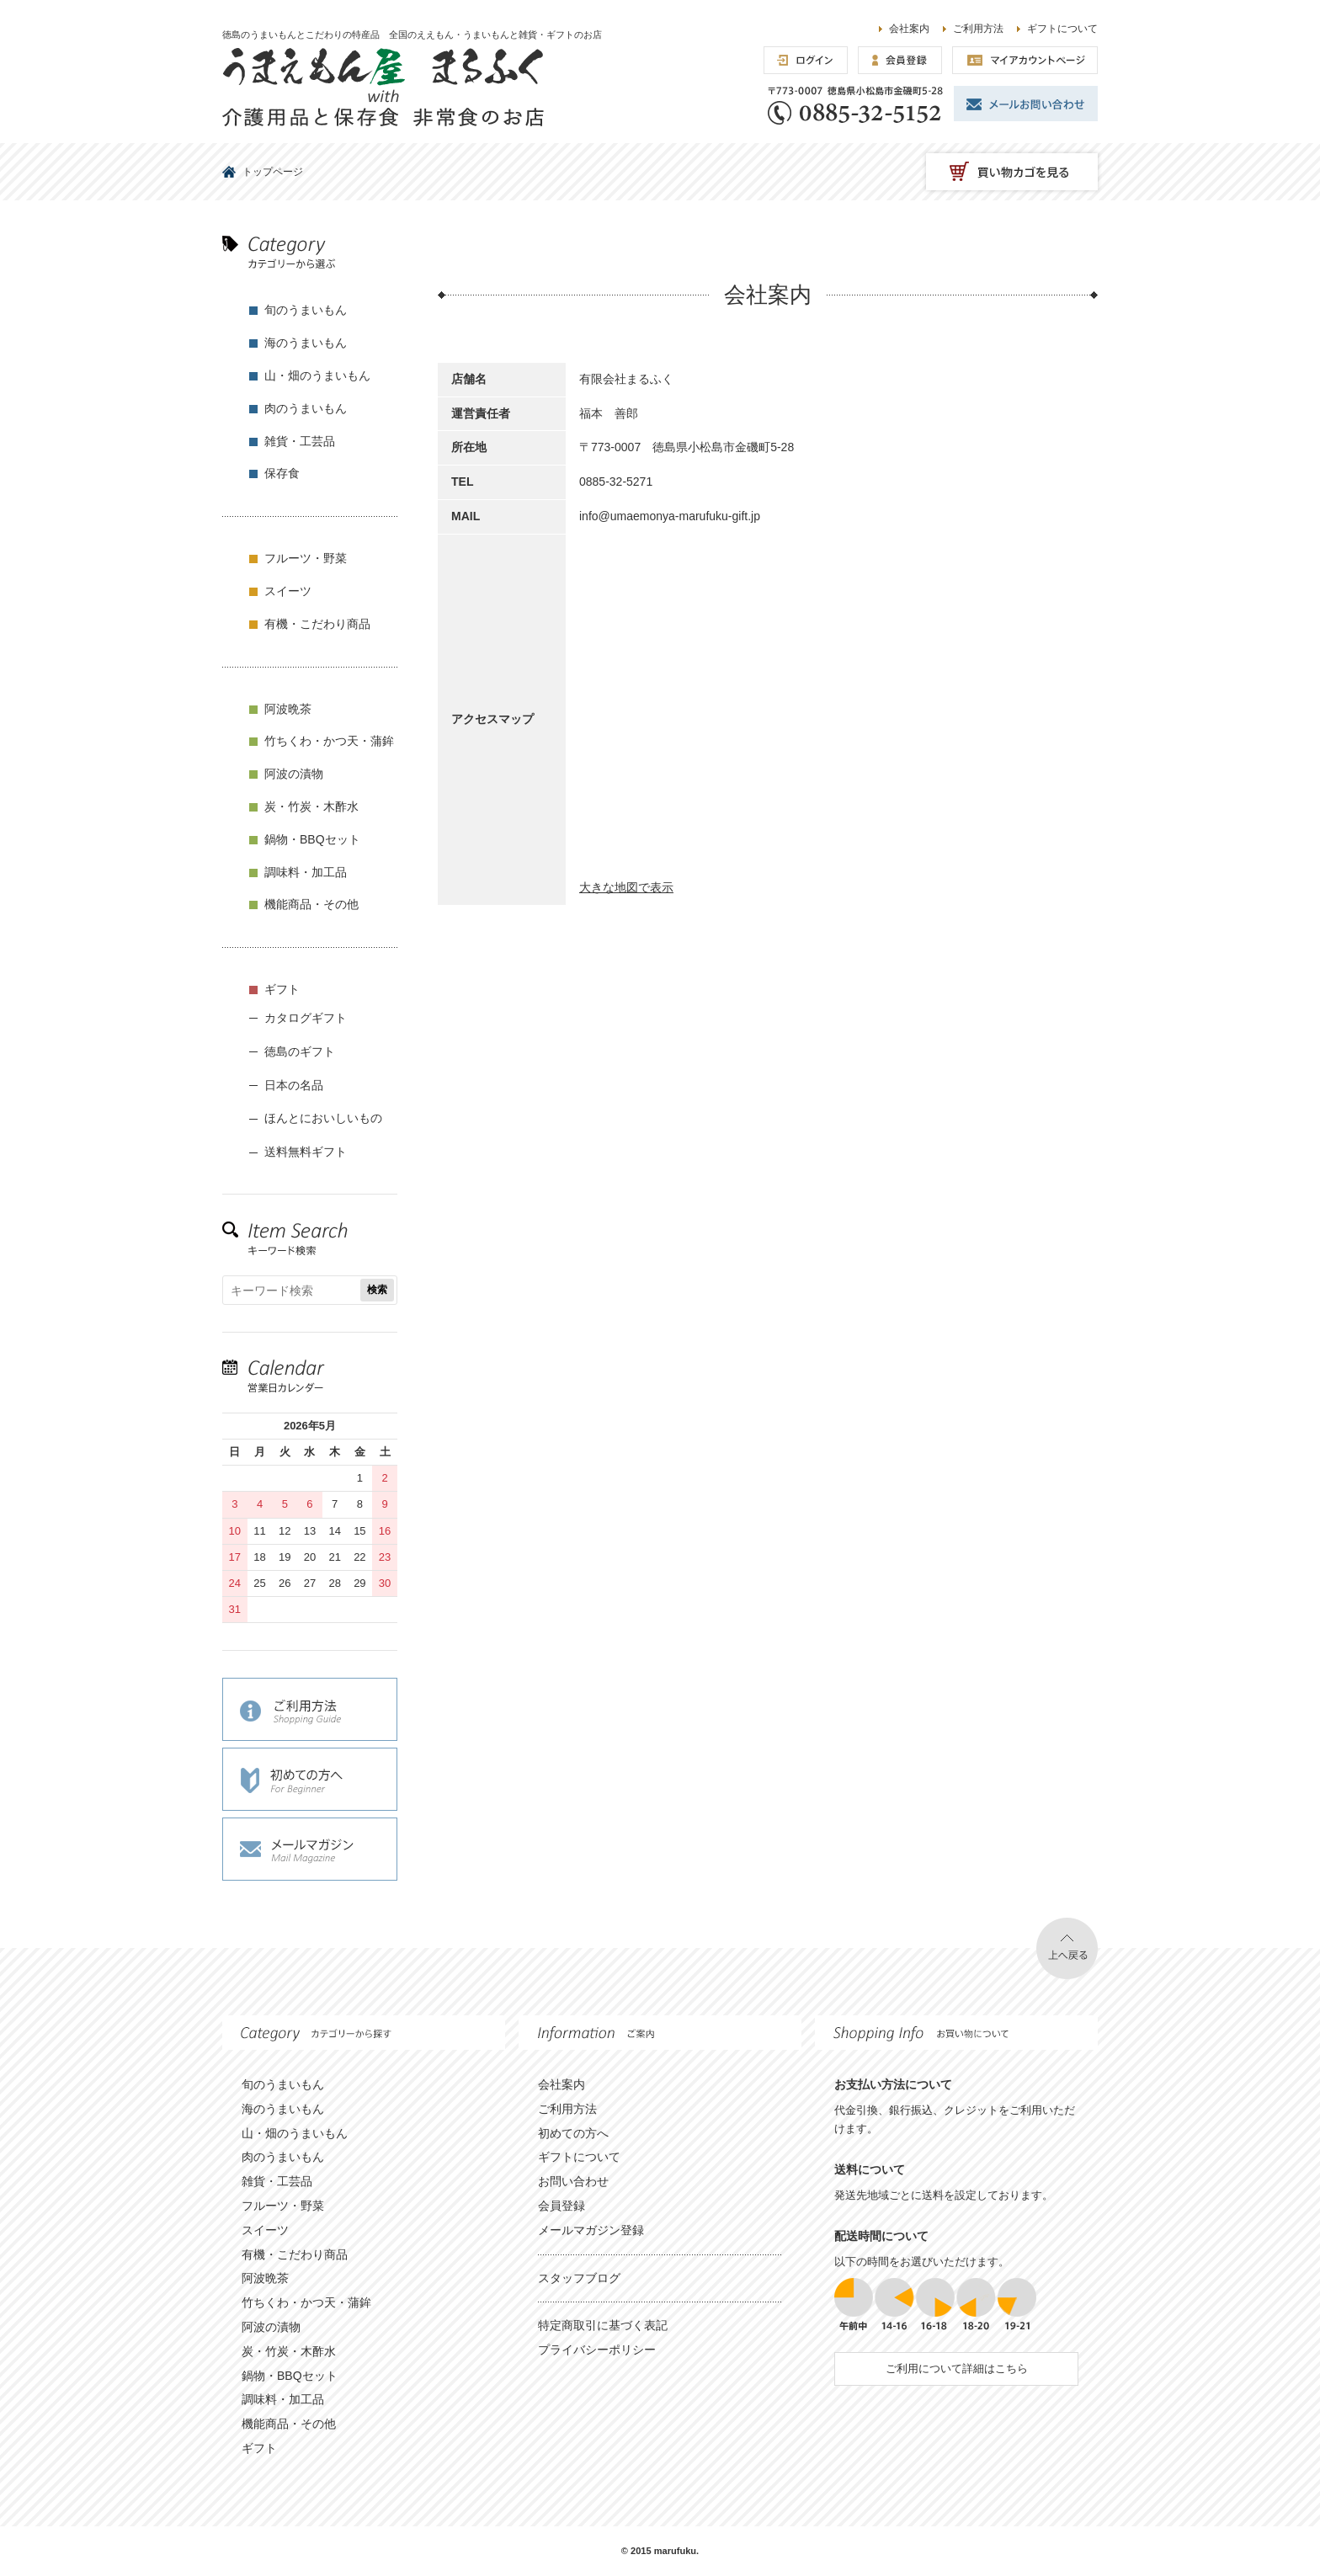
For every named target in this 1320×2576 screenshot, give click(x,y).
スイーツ (287, 591)
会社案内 (909, 29)
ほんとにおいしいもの (323, 1118)
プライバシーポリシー (597, 2349)
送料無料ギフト (305, 1151)
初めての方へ (573, 2133)
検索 (377, 1290)
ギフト (282, 989)
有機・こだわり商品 (317, 624)
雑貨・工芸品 (299, 441)
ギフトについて (1062, 29)
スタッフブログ (579, 2278)
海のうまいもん (305, 342)
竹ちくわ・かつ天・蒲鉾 (329, 741)
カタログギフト (305, 1018)
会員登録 (561, 2205)
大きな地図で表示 (626, 887)
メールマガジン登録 (591, 2230)
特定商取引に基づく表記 (603, 2325)
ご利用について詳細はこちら (957, 2368)
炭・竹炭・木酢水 (311, 806)
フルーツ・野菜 (305, 558)
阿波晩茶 (287, 709)
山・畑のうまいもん (317, 375)
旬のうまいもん (305, 310)
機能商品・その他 (311, 904)
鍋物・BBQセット (312, 839)
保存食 (282, 473)
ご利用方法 (978, 29)
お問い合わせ (573, 2181)
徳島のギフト (299, 1051)
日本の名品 (293, 1085)
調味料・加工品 (305, 872)
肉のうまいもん (305, 408)
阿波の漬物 (293, 773)
